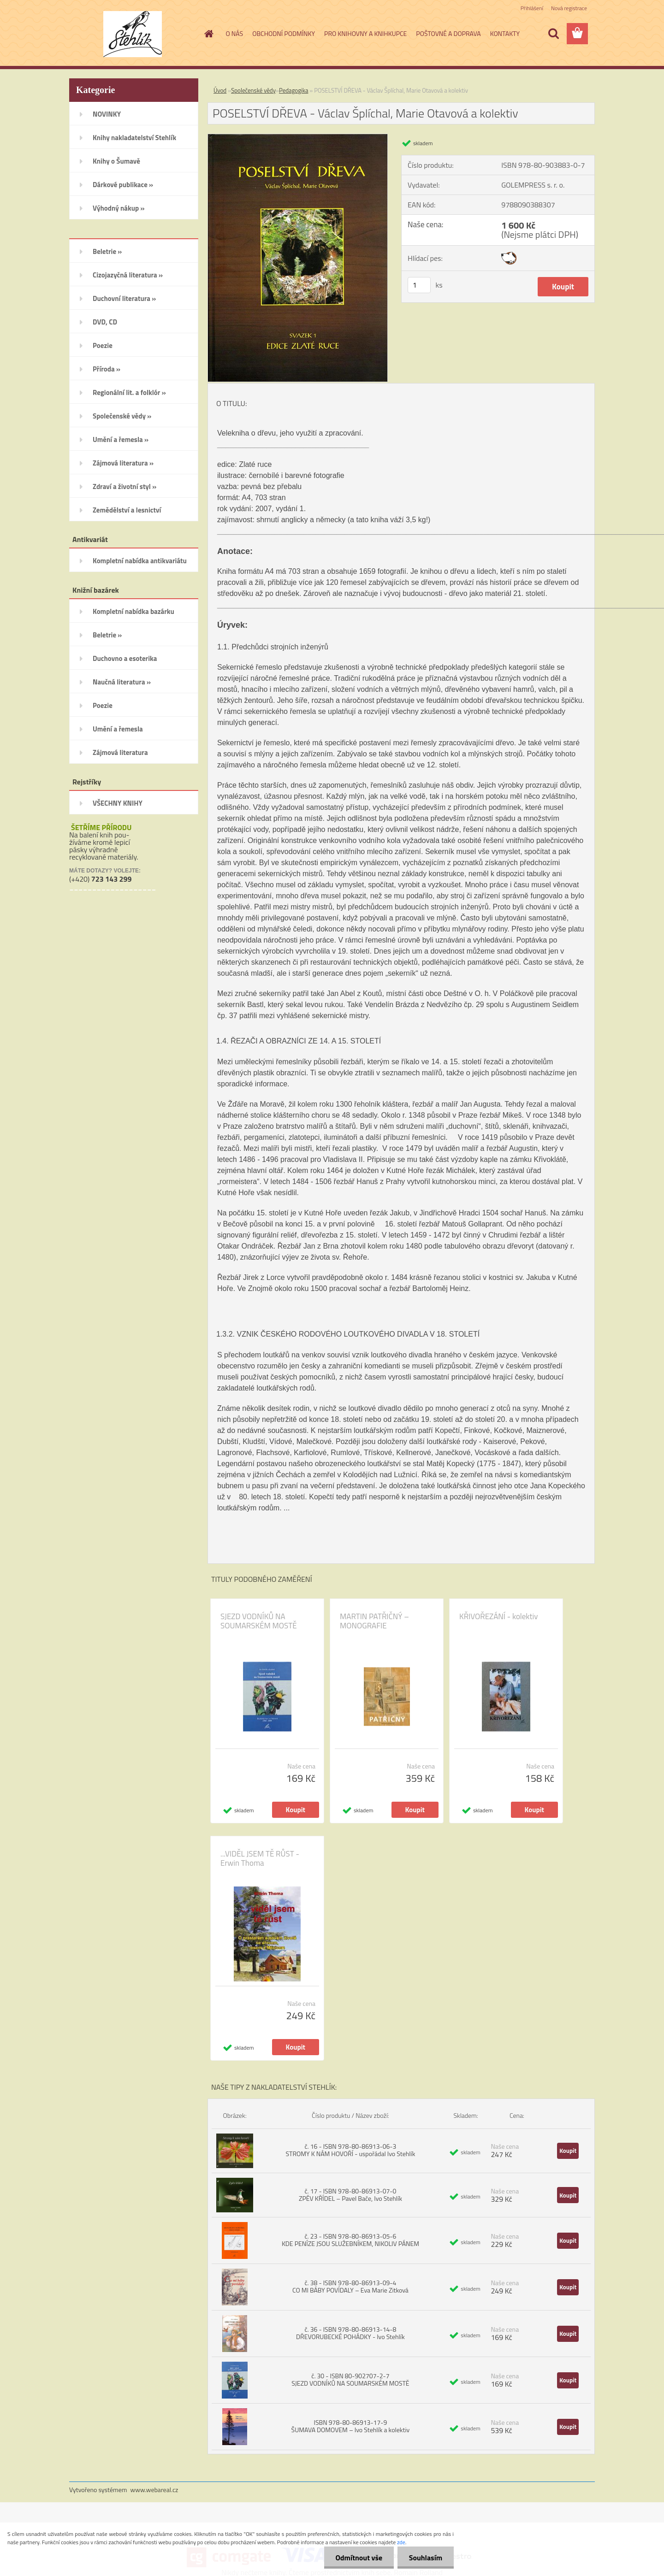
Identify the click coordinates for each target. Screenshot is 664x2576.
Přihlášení (532, 8)
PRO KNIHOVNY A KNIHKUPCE (365, 33)
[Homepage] (208, 33)
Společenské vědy (253, 90)
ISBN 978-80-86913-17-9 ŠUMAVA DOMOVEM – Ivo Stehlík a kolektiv (350, 2426)
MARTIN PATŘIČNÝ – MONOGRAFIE (374, 1621)
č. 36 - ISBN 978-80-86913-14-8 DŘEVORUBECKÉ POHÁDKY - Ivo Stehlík (350, 2332)
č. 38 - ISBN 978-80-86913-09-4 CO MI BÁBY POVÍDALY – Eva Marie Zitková (350, 2286)
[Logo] (132, 34)
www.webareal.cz (154, 2489)
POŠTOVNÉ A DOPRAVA (448, 33)
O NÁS (234, 33)
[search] (553, 33)
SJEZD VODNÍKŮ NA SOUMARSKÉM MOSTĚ (258, 1621)
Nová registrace (569, 8)
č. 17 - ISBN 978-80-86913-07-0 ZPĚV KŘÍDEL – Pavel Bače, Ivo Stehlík (350, 2194)
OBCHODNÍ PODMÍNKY (283, 33)
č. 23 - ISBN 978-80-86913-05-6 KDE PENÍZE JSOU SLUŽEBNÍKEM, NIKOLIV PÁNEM (350, 2239)
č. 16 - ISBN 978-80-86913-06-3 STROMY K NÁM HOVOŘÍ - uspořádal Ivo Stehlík (350, 2149)
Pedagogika (293, 90)
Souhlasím (425, 2557)
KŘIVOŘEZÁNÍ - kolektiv (498, 1616)
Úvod (219, 90)
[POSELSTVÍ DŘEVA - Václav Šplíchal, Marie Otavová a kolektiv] (297, 137)
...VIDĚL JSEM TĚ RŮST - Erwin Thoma (259, 1858)
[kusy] (419, 285)
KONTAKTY (505, 33)
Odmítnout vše (358, 2557)
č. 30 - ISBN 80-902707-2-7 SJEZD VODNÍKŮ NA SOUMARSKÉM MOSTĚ (350, 2379)
